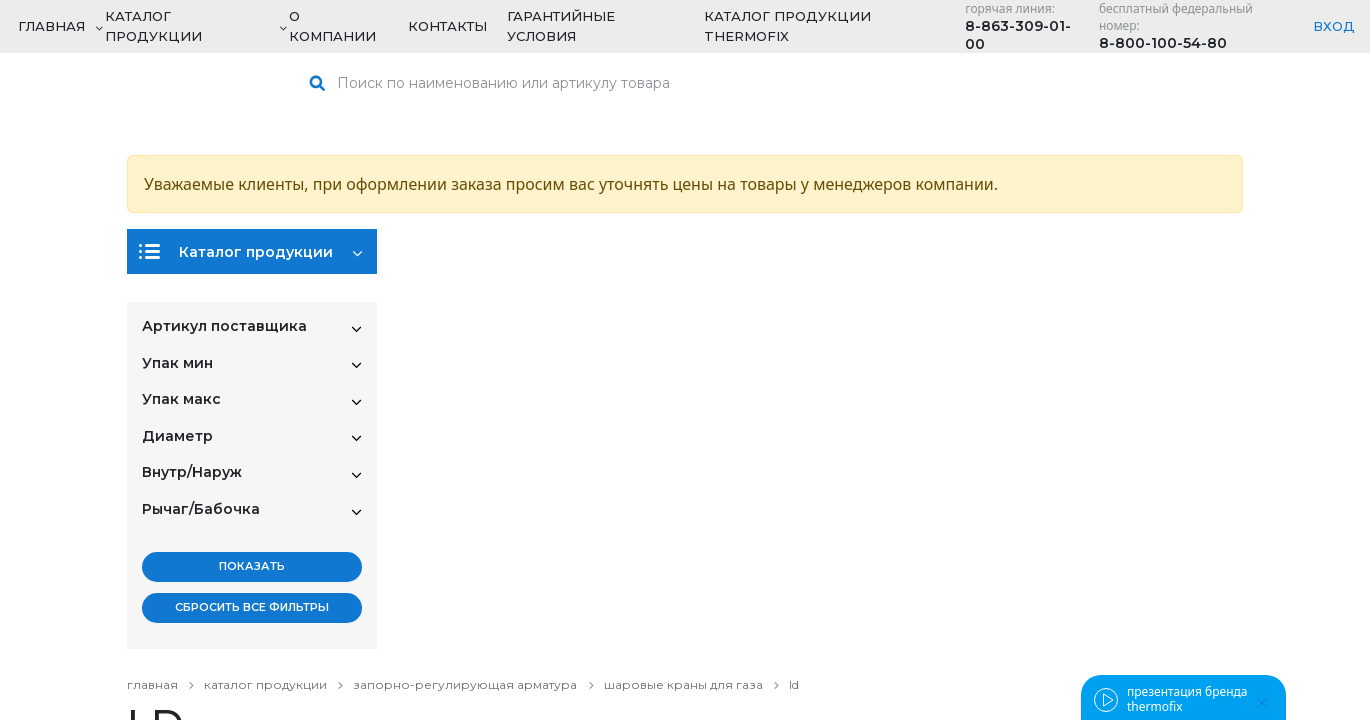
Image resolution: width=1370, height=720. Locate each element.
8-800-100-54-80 (1163, 43)
